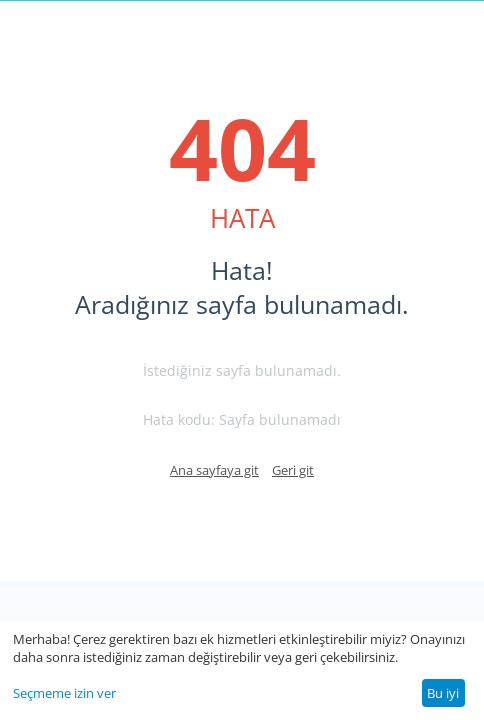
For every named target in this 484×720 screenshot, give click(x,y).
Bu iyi (443, 693)
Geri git (293, 470)
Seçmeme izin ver (64, 693)
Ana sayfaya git (214, 470)
